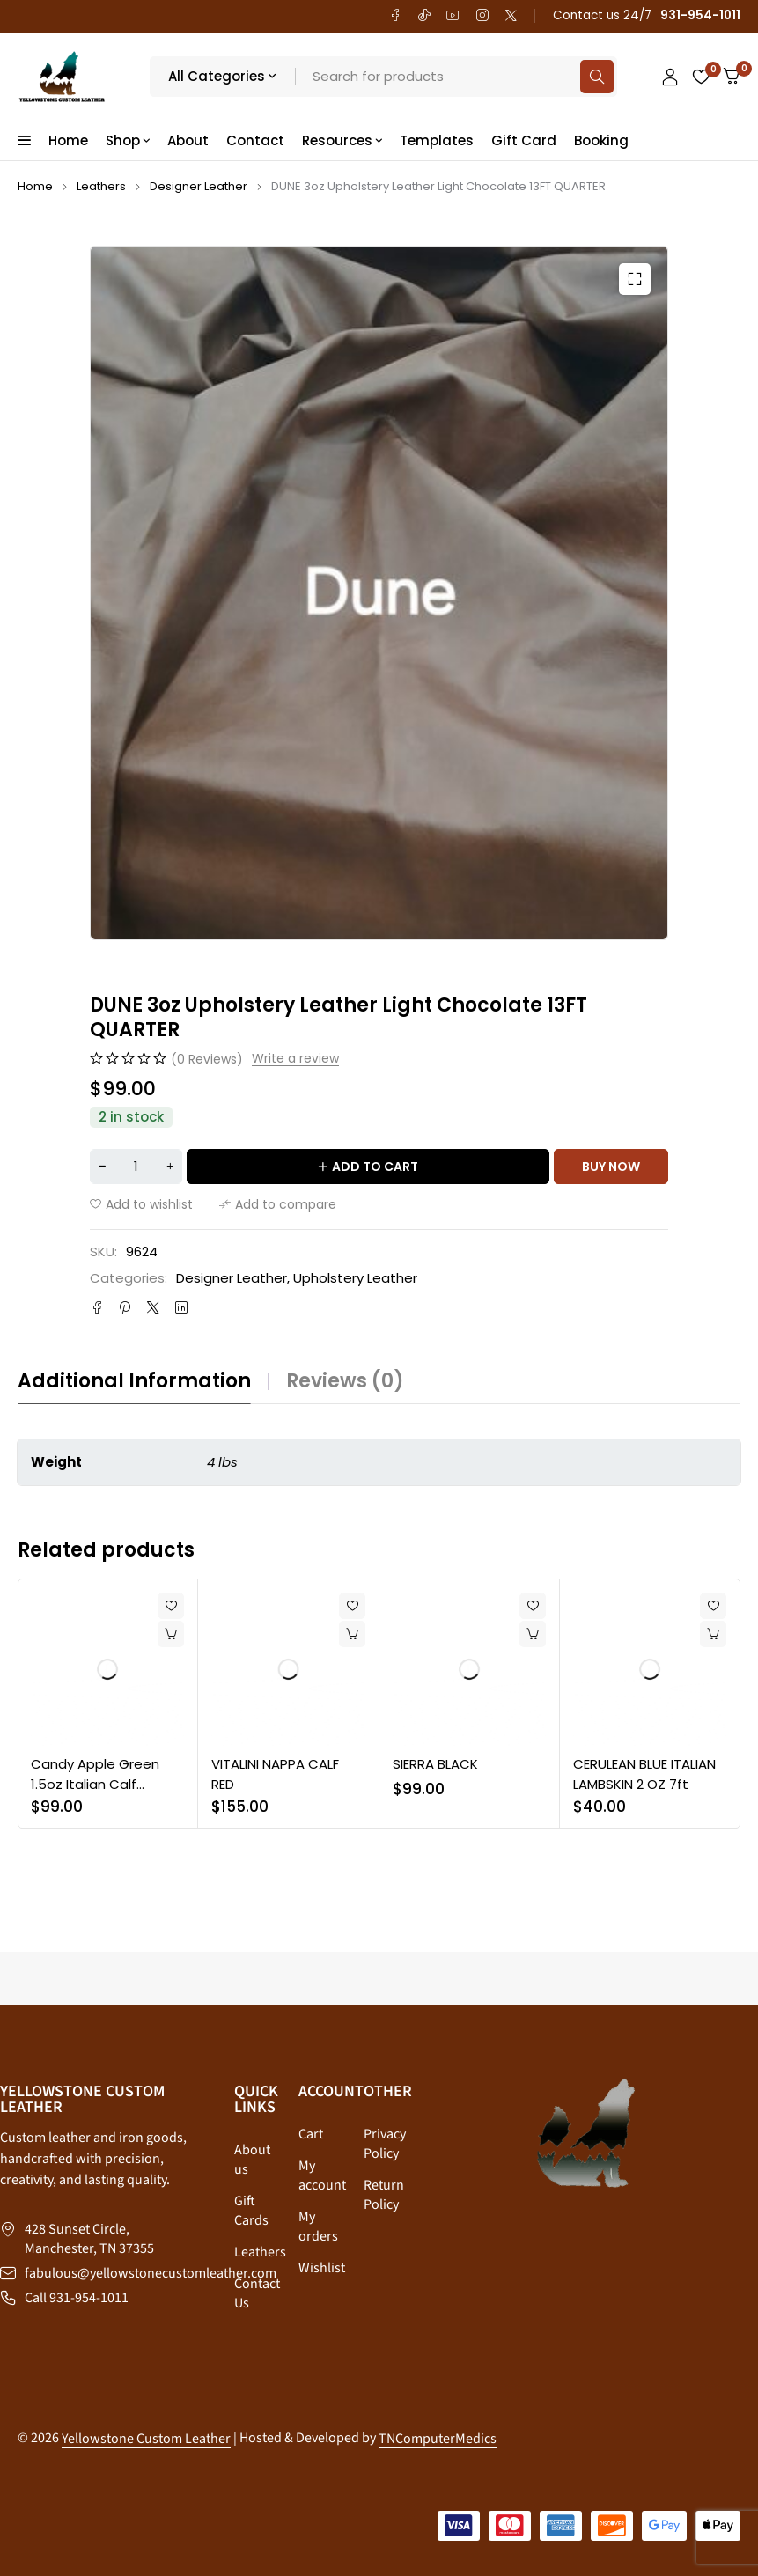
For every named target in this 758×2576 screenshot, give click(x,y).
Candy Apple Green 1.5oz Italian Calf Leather (95, 1784)
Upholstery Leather (355, 1278)
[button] (635, 279)
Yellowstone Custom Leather (146, 2438)
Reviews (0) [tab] (345, 1381)
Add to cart (375, 1166)
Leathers (101, 186)
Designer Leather (198, 186)
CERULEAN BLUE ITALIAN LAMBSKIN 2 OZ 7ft (644, 1774)
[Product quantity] (136, 1166)
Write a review (295, 1058)
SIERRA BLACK (435, 1764)
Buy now (611, 1166)
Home (35, 186)
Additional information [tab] (134, 1381)
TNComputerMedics (438, 2438)
